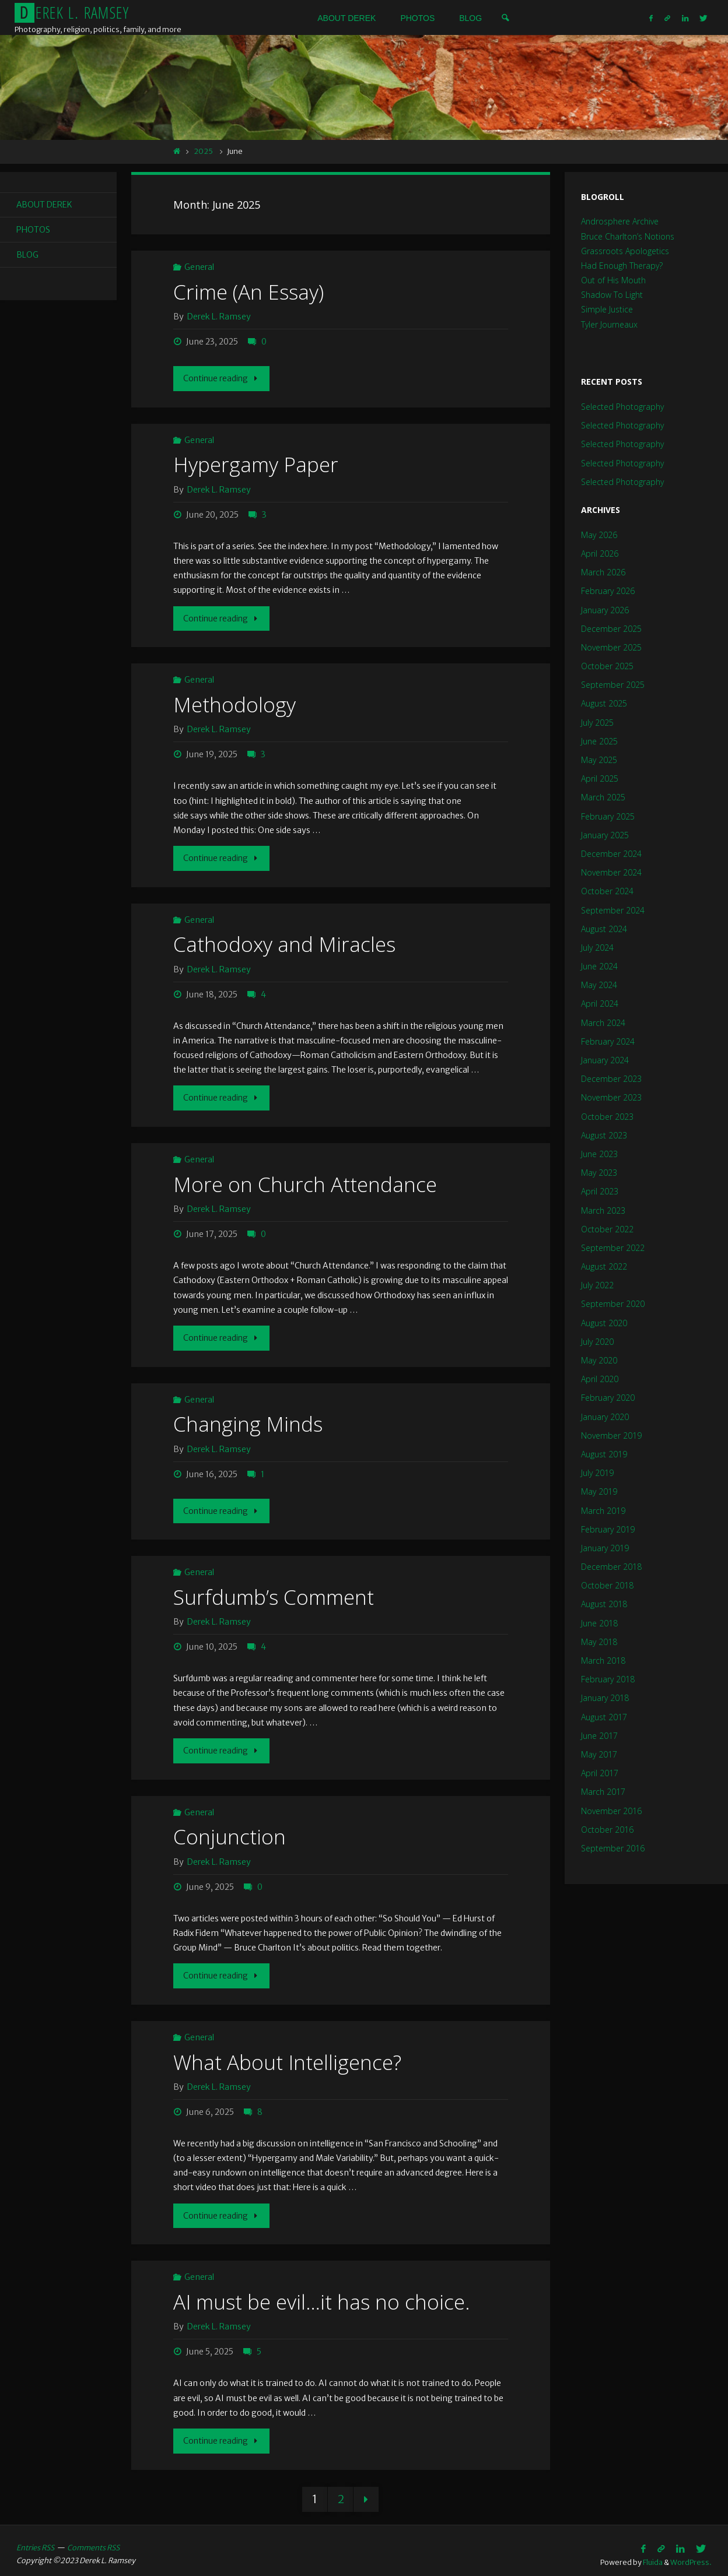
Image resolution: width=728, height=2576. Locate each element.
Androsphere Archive (620, 221)
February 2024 (608, 1041)
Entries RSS (35, 2537)
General (199, 267)
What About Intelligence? (287, 2054)
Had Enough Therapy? (622, 265)
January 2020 (605, 1416)
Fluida (652, 2552)
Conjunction (230, 1830)
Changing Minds (248, 1419)
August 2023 (604, 1135)
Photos (33, 229)
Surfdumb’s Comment (273, 1591)
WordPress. (691, 2552)
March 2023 (603, 1210)
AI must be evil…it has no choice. (322, 2293)
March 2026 (603, 572)
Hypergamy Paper (255, 463)
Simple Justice (607, 309)
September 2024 (613, 910)
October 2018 (607, 1585)
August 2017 (604, 1717)
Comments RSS (93, 2537)
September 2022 (613, 1247)
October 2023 (607, 1116)
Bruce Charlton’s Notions (627, 236)
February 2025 (608, 816)
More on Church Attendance (305, 1180)
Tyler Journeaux (609, 324)
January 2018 (605, 1697)
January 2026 (605, 610)
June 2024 (599, 966)
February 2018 (608, 1679)
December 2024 (611, 853)
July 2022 (597, 1285)
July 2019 (597, 1472)
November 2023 (611, 1097)
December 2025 (611, 628)
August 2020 (604, 1323)
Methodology (234, 702)
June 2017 (599, 1735)
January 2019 (605, 1548)
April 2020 (599, 1378)
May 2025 (599, 759)
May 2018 (599, 1641)
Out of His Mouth (613, 280)
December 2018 (611, 1566)
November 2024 (611, 872)
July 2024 (597, 947)
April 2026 (599, 553)
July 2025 (597, 722)
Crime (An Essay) (248, 291)
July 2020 (597, 1341)
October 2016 (607, 1829)
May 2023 (599, 1172)
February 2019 (608, 1529)
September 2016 (613, 1848)
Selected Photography (622, 406)
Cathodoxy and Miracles (284, 941)
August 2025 (604, 703)
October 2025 (607, 666)
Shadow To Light (612, 294)
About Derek (44, 204)
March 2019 (603, 1510)
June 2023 (599, 1153)
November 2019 (611, 1435)
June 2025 (599, 741)
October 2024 (607, 891)
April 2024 (599, 1003)
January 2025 (605, 835)
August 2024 (604, 928)
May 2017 (599, 1754)
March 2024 (603, 1022)
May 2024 (599, 984)
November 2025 (611, 647)
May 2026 (599, 534)
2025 (203, 151)
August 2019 (604, 1454)
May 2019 (599, 1491)
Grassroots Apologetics (625, 250)
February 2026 (608, 590)
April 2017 (599, 1773)
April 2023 (599, 1191)
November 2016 (611, 1810)
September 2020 (613, 1303)
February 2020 (608, 1397)
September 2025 (613, 684)
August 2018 (604, 1603)
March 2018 (603, 1660)
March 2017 (603, 1791)
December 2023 (611, 1078)
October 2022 (607, 1229)
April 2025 (599, 778)
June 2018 (599, 1623)
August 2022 (604, 1266)
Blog (27, 254)
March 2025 (603, 797)
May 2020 (599, 1360)
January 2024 (605, 1060)
